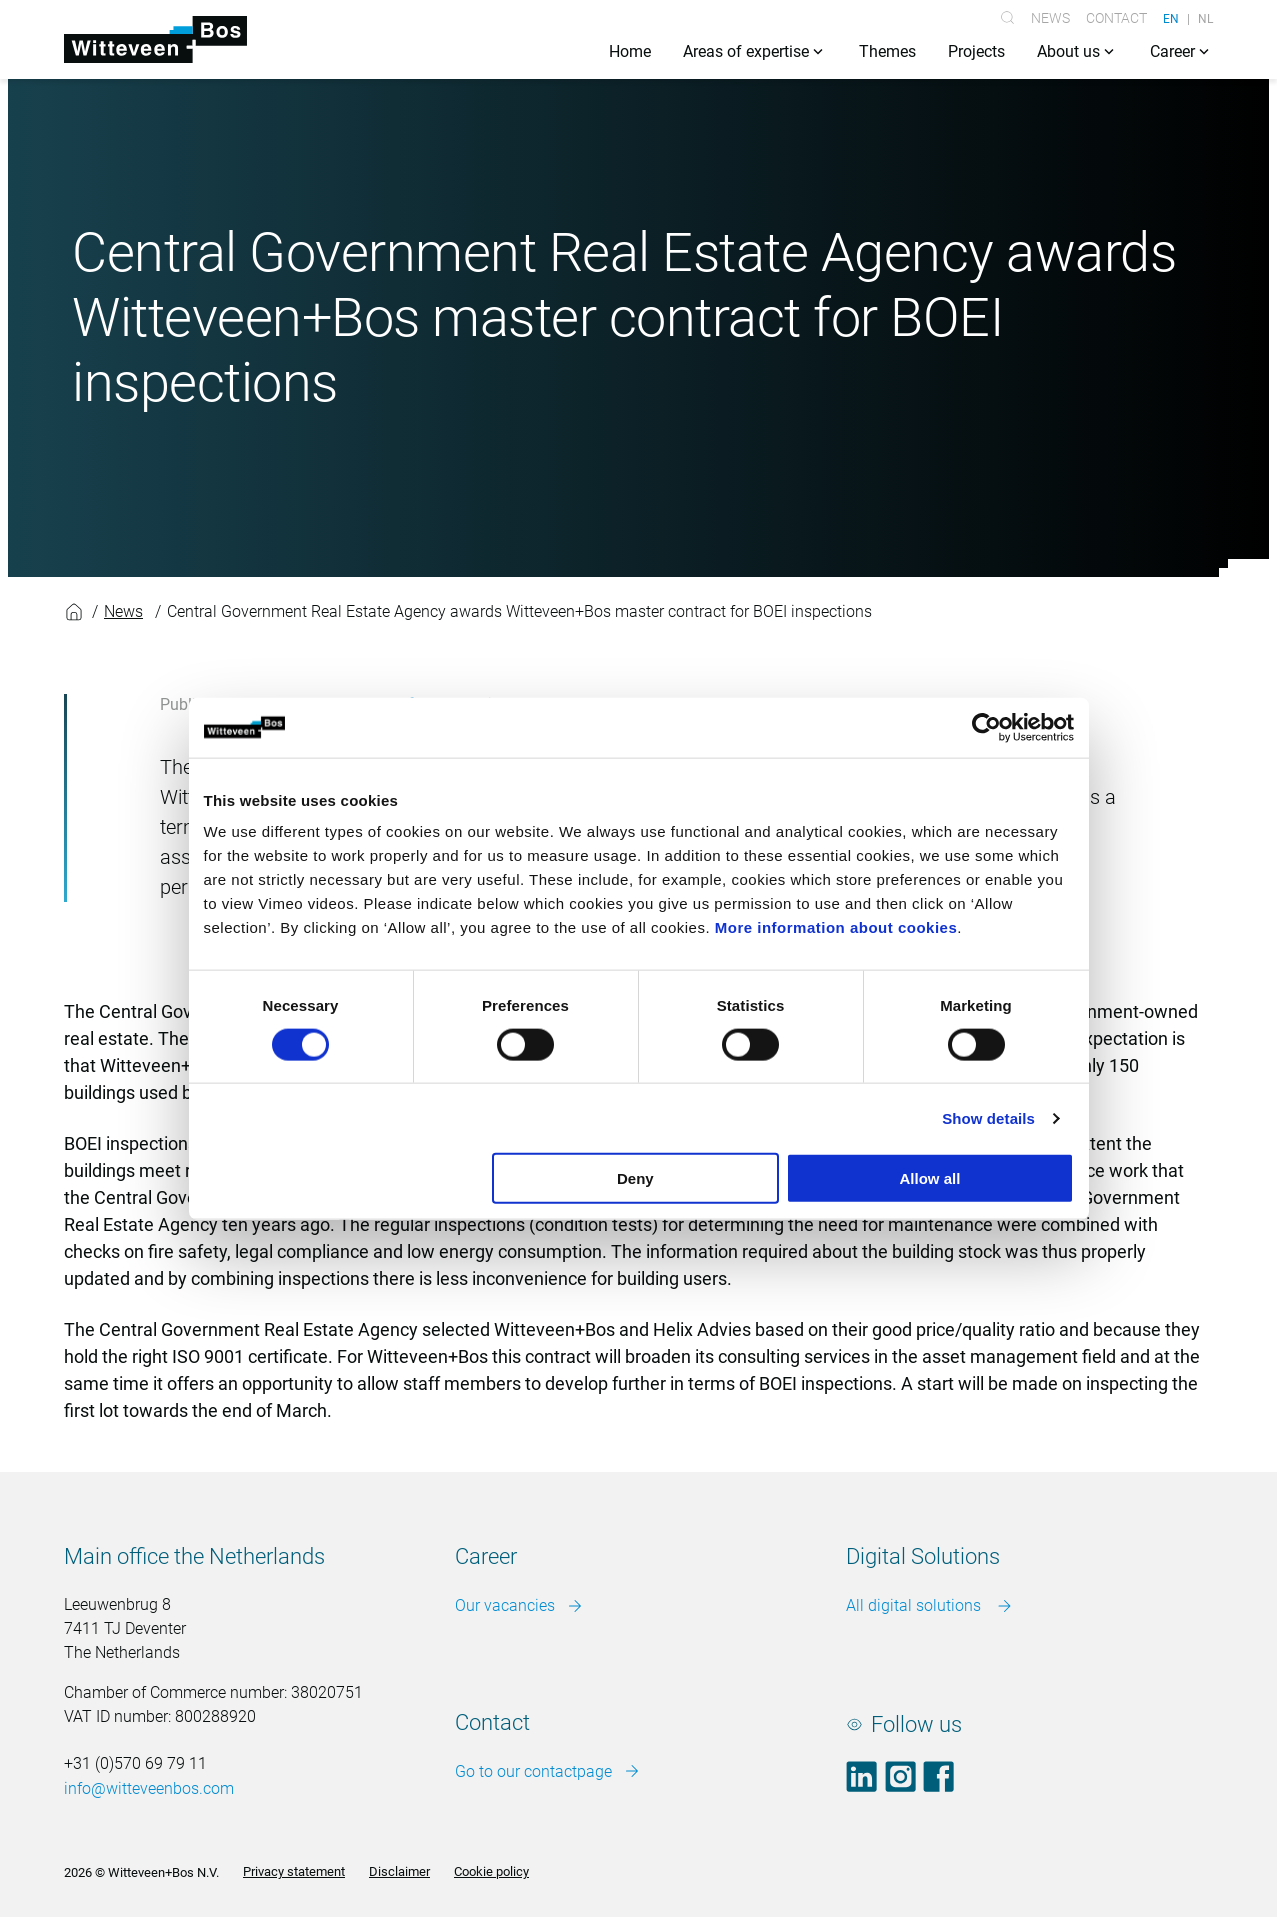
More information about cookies (836, 927)
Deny (635, 1178)
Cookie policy (491, 1872)
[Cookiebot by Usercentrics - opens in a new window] (986, 727)
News (1050, 18)
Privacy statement (294, 1872)
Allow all (930, 1178)
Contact (1116, 18)
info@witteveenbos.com (149, 1789)
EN (1171, 18)
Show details (988, 1117)
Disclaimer (399, 1872)
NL (1205, 18)
